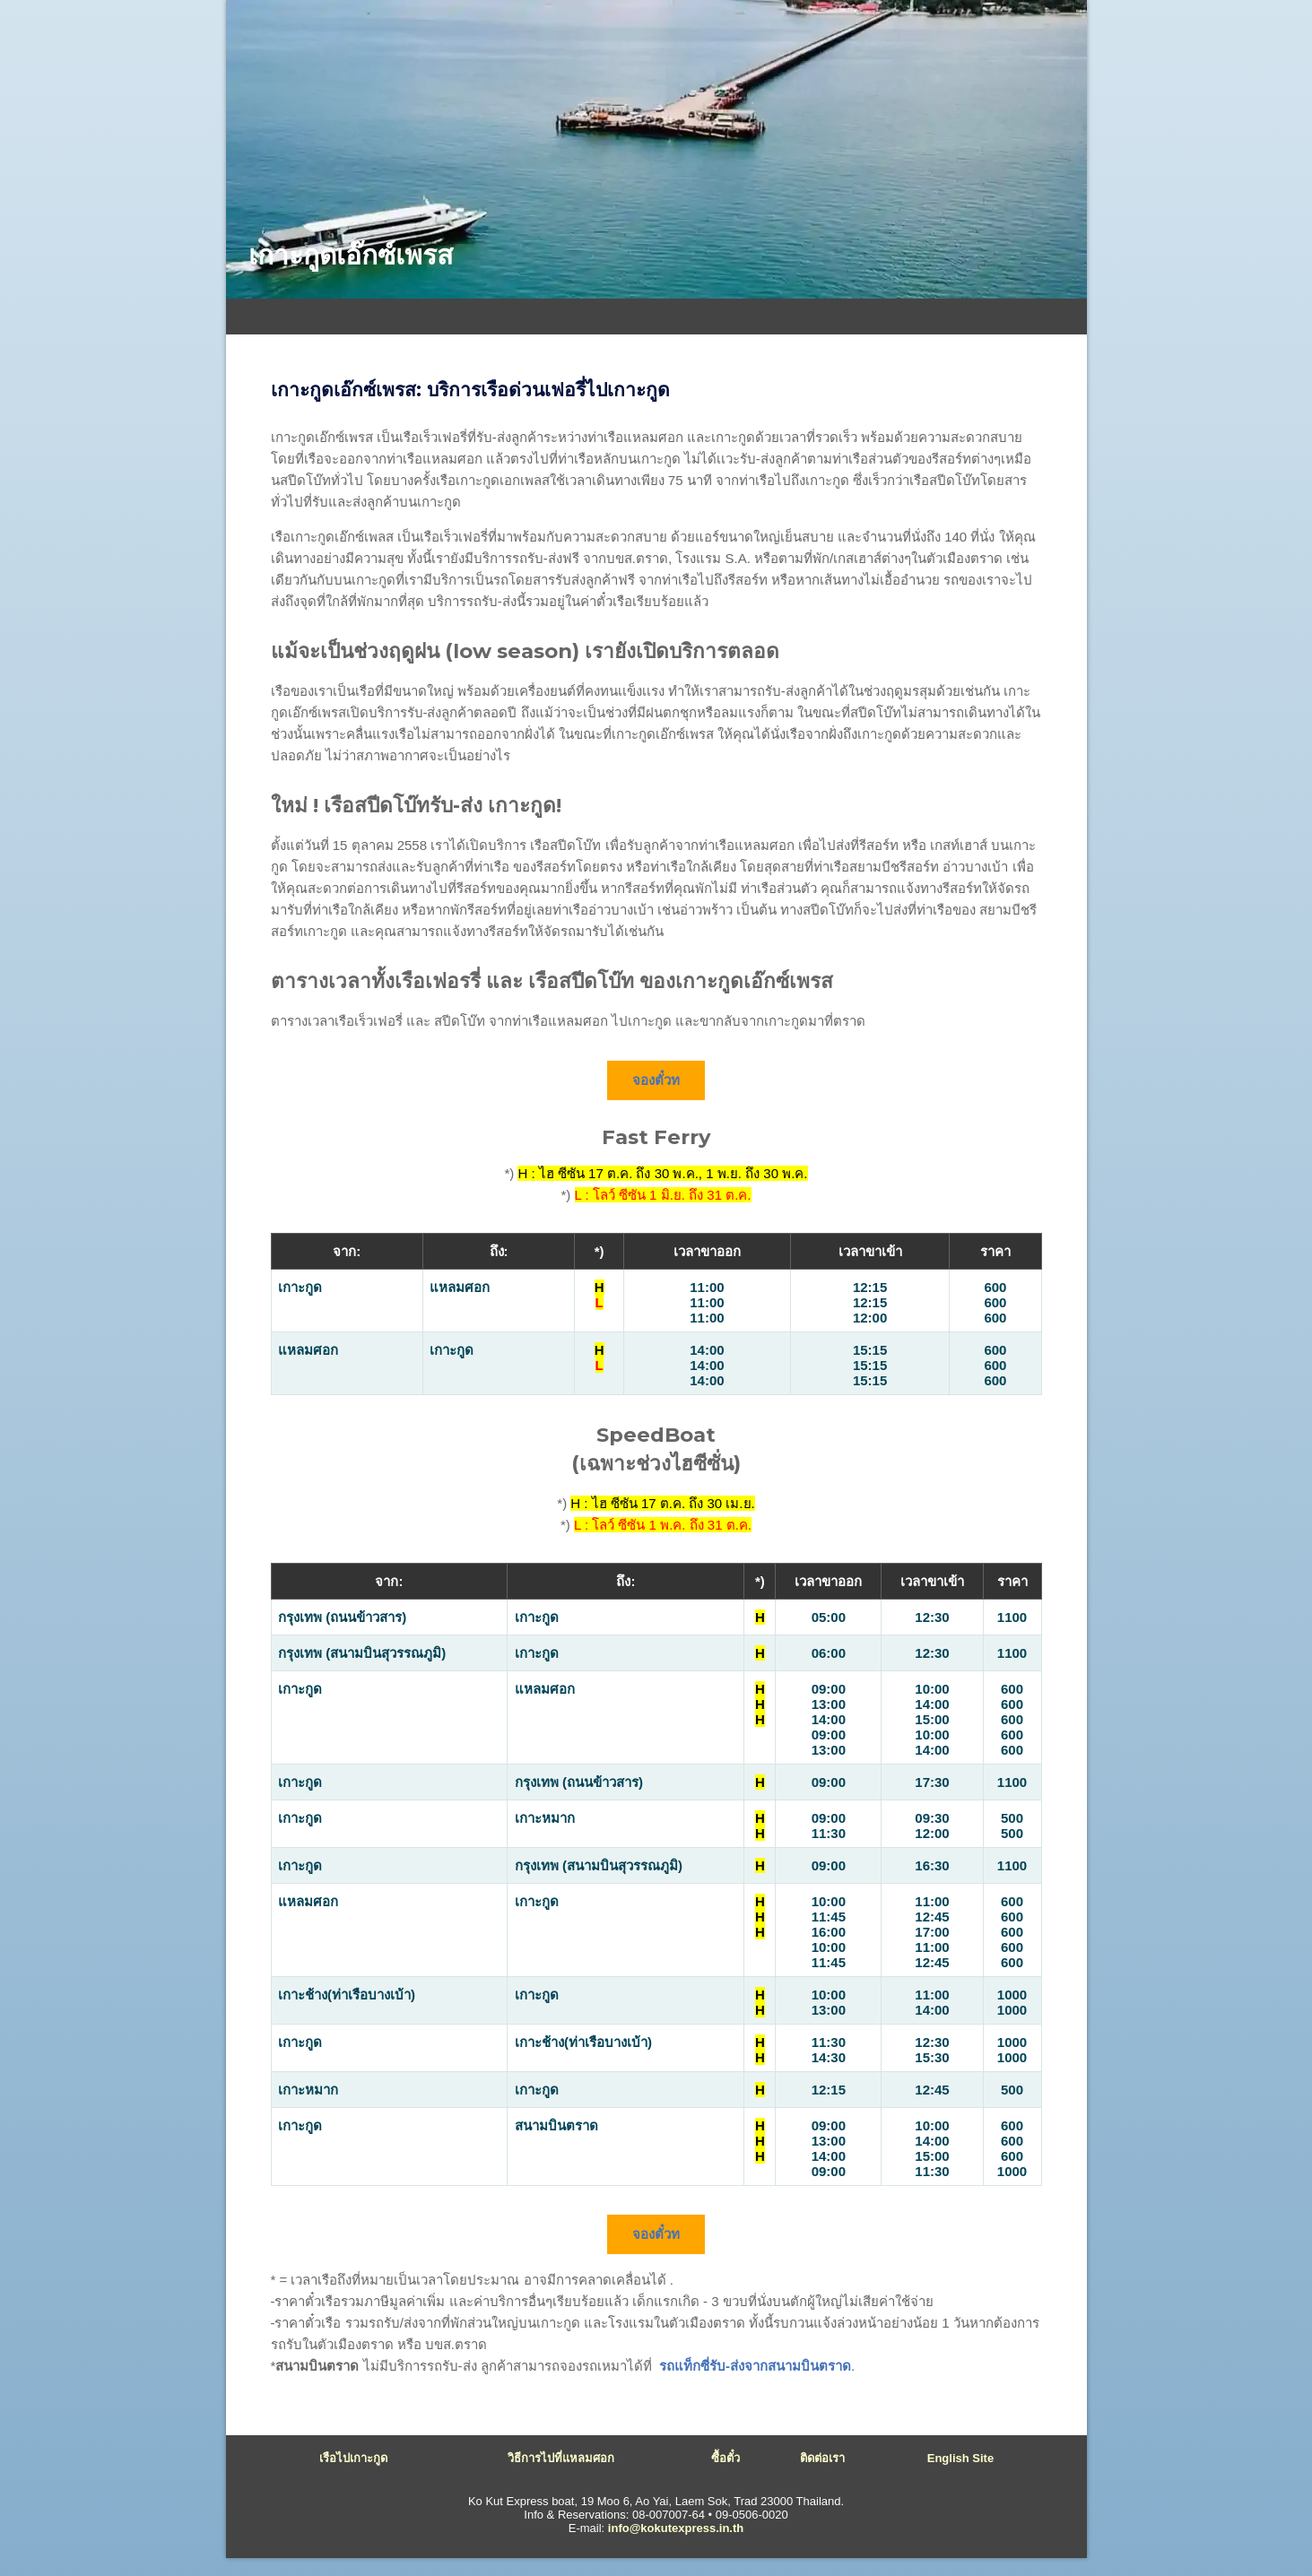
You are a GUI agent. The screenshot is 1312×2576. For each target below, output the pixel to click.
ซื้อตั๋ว (725, 2458)
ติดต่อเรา (822, 2458)
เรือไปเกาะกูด (353, 2458)
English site (960, 2458)
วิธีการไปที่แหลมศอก (561, 2458)
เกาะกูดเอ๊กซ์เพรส (350, 255)
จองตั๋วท (656, 1080)
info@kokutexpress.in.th (675, 2528)
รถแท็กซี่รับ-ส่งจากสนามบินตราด (755, 2365)
